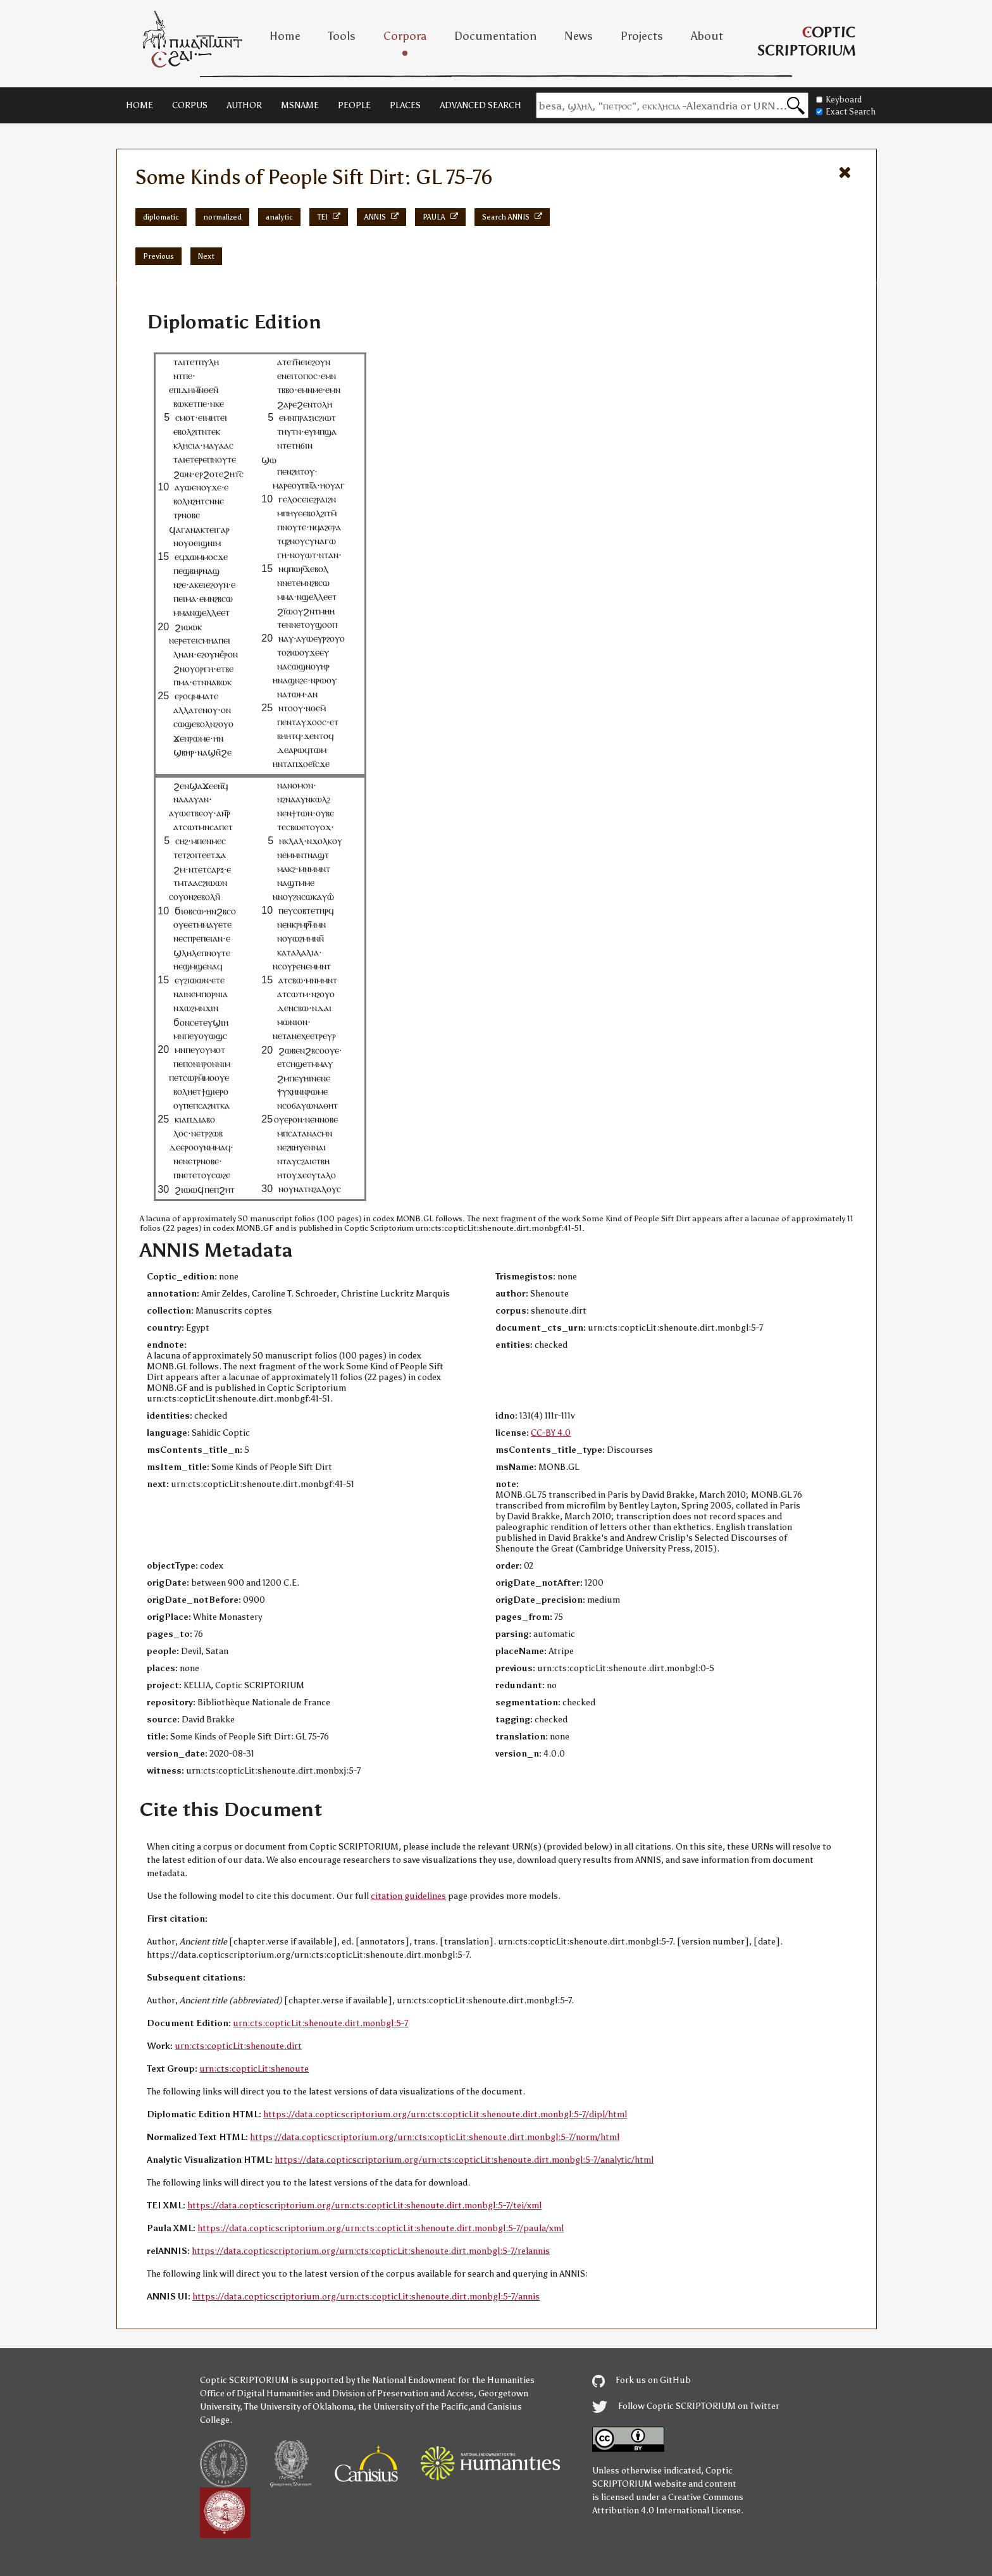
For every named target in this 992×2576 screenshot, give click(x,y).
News (578, 36)
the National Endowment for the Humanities (446, 2380)
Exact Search (846, 111)
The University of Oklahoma (299, 2406)
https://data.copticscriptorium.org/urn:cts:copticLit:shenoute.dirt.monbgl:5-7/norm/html (434, 2137)
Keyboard (839, 99)
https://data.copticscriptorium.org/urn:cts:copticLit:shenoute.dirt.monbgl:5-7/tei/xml (364, 2205)
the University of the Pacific (413, 2406)
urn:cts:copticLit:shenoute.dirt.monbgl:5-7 (320, 2023)
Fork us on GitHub (641, 2380)
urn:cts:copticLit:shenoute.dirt (238, 2046)
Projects (642, 36)
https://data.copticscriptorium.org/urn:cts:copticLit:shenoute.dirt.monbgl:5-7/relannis (371, 2251)
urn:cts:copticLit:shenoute (254, 2068)
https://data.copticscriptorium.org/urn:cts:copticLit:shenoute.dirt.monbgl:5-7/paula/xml (380, 2228)
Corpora (404, 36)
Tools (342, 36)
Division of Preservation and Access (403, 2393)
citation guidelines (408, 1896)
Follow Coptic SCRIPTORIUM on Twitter (685, 2406)
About (707, 36)
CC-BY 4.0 (551, 1433)
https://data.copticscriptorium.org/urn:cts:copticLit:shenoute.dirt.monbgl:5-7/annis (366, 2296)
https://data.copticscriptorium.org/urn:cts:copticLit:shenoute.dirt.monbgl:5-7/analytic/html (464, 2160)
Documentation (495, 36)
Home (285, 36)
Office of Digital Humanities (257, 2393)
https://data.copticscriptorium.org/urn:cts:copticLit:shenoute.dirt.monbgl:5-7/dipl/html (445, 2114)
